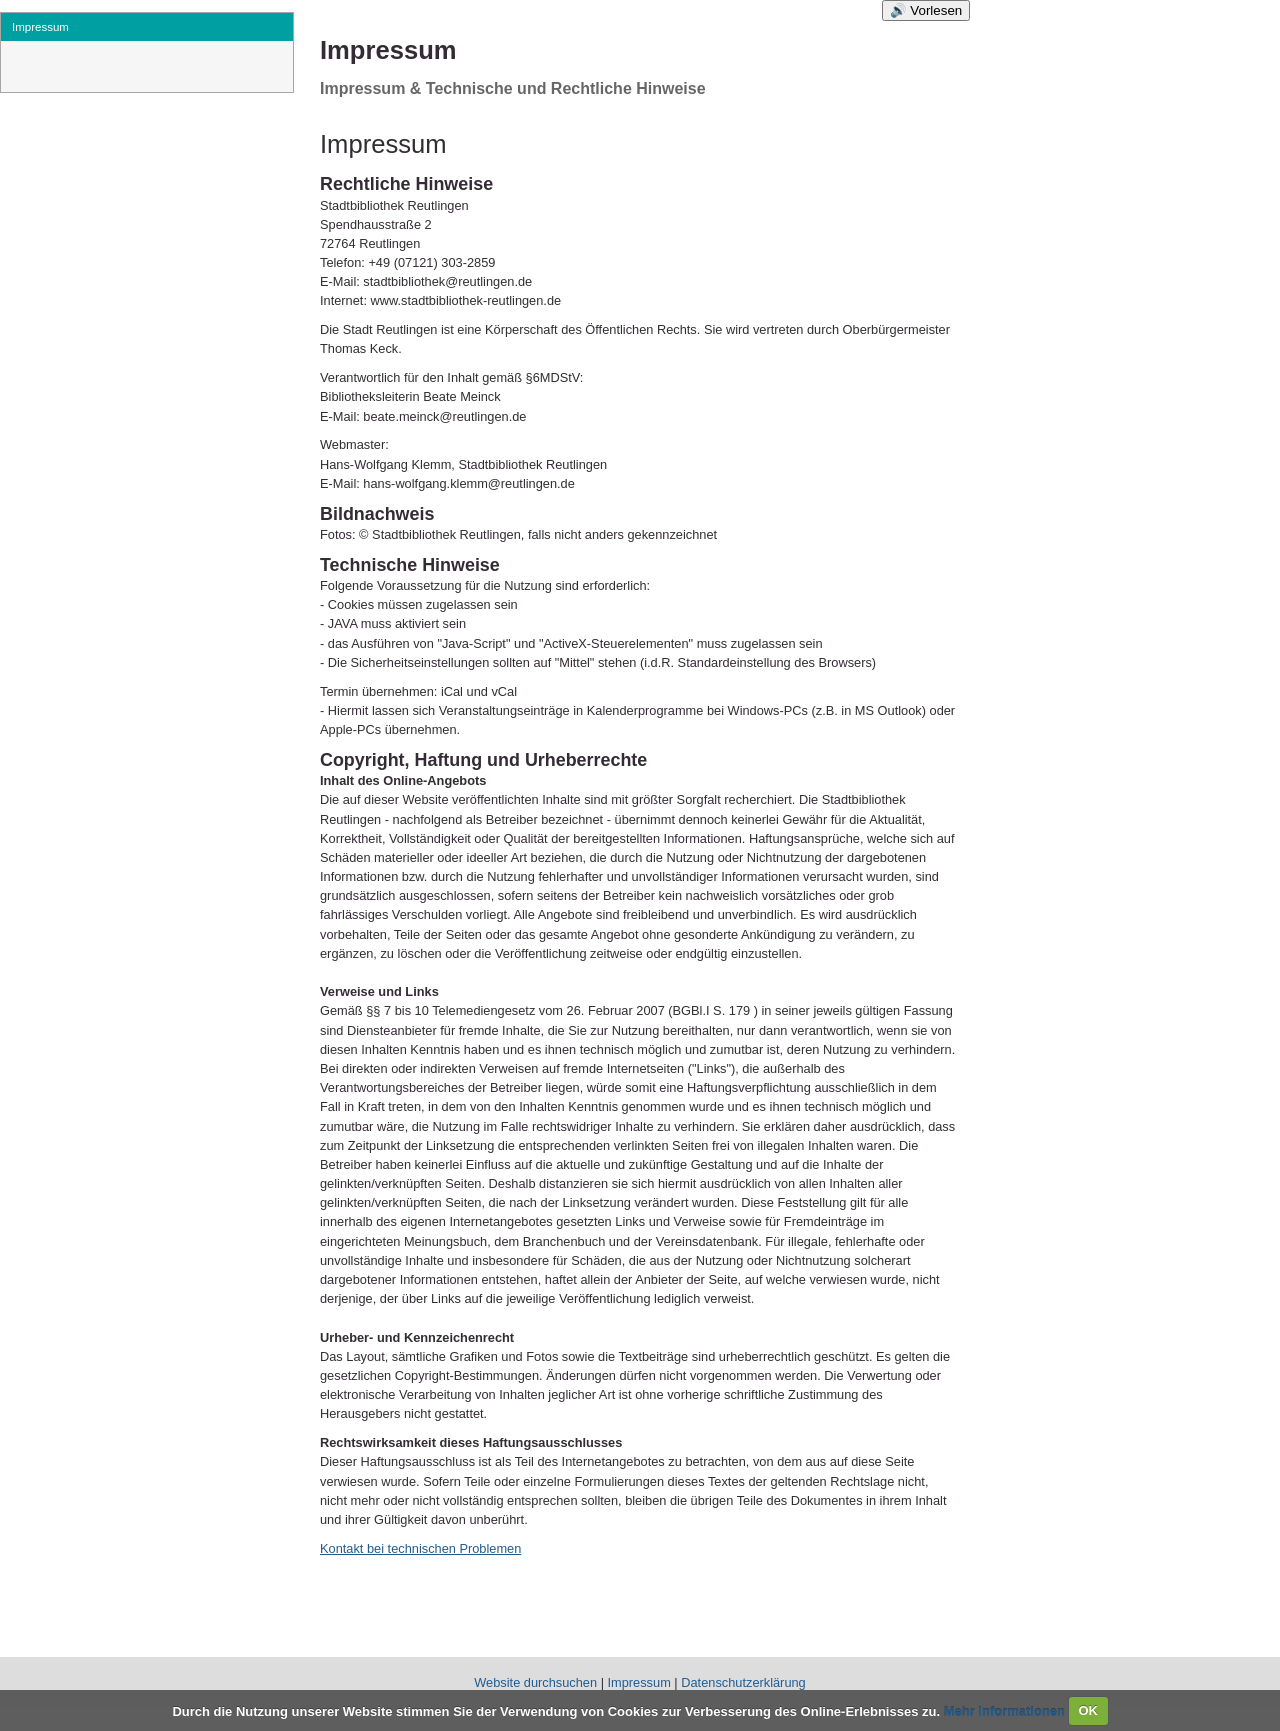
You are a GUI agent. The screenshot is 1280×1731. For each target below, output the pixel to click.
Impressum (639, 1682)
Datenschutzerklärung (743, 1682)
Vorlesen (936, 10)
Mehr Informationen (1006, 1710)
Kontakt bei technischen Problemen (420, 1548)
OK (1088, 1710)
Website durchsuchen (535, 1682)
